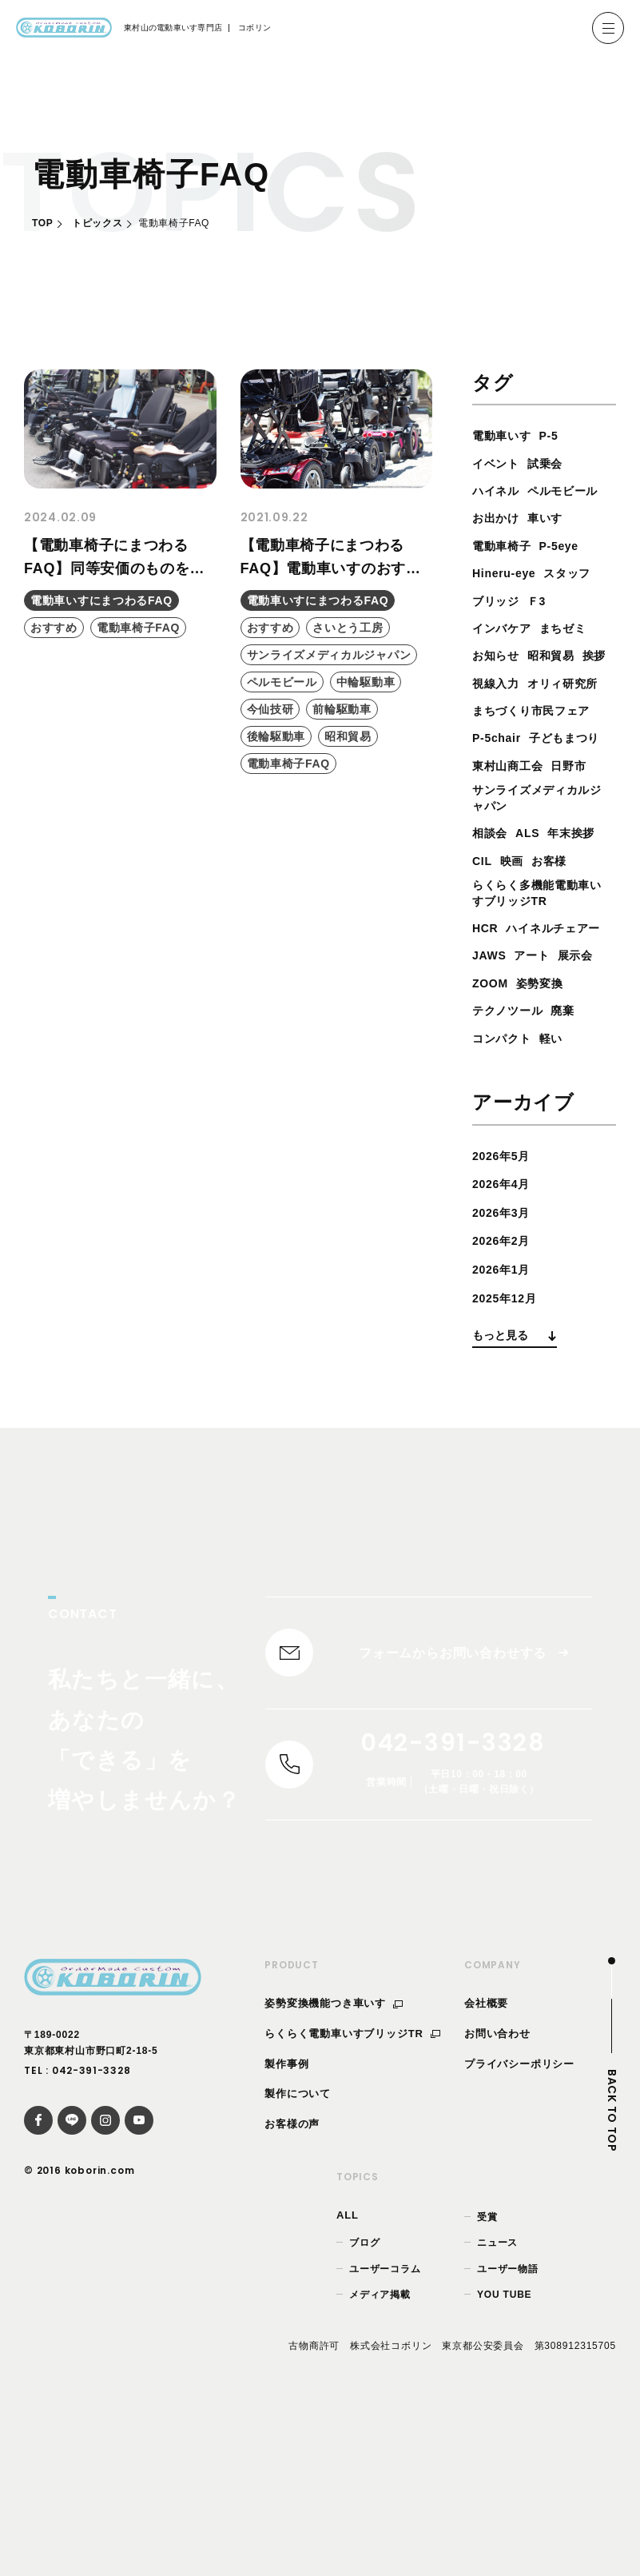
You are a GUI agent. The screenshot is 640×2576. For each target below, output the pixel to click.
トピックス (97, 223)
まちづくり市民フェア (539, 765)
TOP (42, 223)
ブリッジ (499, 628)
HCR (487, 1045)
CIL (545, 947)
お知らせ (499, 683)
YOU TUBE (504, 2452)
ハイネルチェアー (525, 1073)
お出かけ (499, 545)
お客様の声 (292, 2282)
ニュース (497, 2401)
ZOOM (492, 1127)
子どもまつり (512, 820)
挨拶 (485, 710)
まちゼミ (574, 655)
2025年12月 (509, 1442)
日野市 (581, 848)
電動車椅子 (505, 573)
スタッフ (579, 601)
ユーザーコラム (385, 2426)
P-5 (558, 435)
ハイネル (499, 490)
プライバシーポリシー (519, 2221)
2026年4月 (505, 1329)
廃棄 (574, 1155)
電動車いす (505, 435)
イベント (499, 463)
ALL (347, 2373)
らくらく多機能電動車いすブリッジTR (539, 1008)
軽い (560, 1183)
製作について (297, 2252)
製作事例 (286, 2221)
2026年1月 (505, 1414)
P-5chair (500, 793)
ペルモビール (512, 517)
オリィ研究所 (512, 737)
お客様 (492, 974)
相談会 (492, 919)
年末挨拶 (499, 947)
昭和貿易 (560, 683)
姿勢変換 (547, 1127)
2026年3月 (505, 1357)
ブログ (364, 2401)
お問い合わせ (497, 2191)
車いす (554, 545)
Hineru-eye (508, 601)
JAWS (491, 1100)
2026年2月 (505, 1386)
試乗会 (554, 463)
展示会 (587, 1100)
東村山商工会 (512, 848)
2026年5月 (505, 1300)
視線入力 (534, 710)
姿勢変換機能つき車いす (333, 2161)
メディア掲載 (380, 2452)
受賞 (487, 2375)
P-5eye (569, 573)
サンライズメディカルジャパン (539, 882)
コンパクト (505, 1183)
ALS (533, 919)
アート (539, 1100)
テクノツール (512, 1155)
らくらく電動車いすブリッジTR (352, 2191)
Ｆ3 (544, 628)
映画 (577, 947)
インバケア (505, 655)
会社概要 (486, 2161)
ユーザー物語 (508, 2426)
